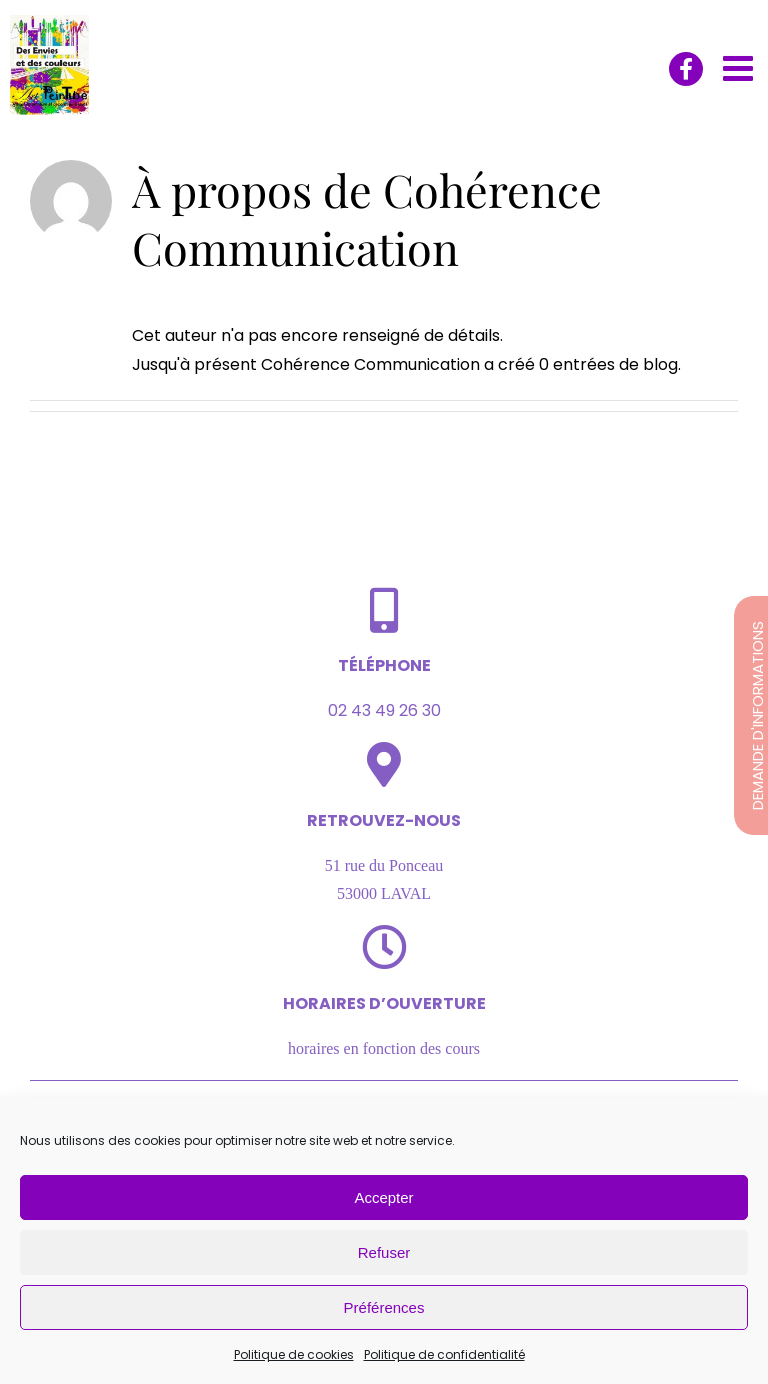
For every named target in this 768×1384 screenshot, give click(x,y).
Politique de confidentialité (444, 1354)
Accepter (383, 1197)
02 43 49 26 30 (384, 710)
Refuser (384, 1252)
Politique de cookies (294, 1354)
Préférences (384, 1307)
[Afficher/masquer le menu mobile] (740, 67)
